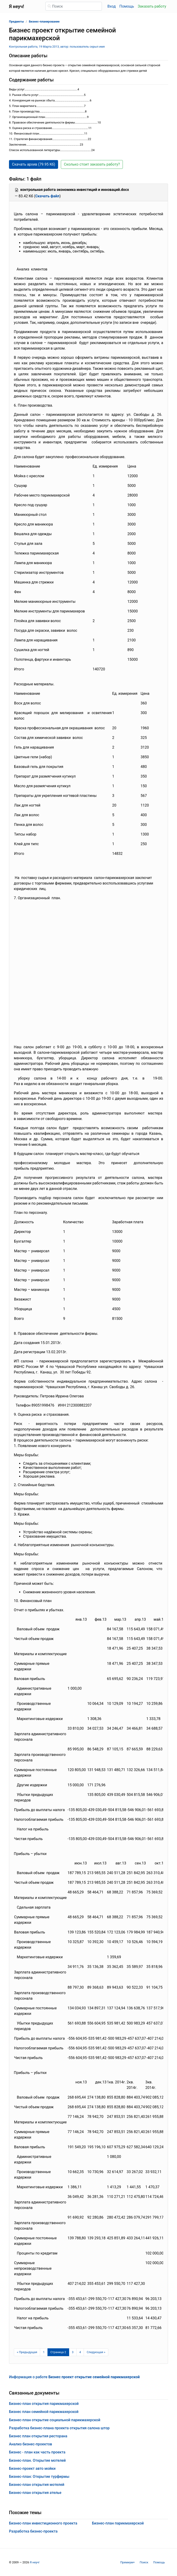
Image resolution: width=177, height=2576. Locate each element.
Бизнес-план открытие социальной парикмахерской (54, 2420)
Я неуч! (34, 2562)
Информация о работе (74, 2377)
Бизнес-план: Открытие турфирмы (39, 2476)
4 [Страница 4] (80, 2352)
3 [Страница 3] (73, 2352)
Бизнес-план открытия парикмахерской (44, 2403)
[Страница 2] (58, 2352)
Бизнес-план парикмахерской (118, 2523)
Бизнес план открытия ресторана (38, 2436)
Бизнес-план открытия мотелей (36, 2484)
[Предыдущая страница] (27, 2352)
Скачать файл (47, 196)
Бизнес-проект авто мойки (32, 2468)
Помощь (126, 6)
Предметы (16, 21)
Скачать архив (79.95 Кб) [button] (33, 164)
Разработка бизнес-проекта (33, 2531)
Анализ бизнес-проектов (30, 2444)
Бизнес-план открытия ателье (35, 2492)
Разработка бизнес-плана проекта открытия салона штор (59, 2428)
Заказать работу (152, 6)
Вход (111, 6)
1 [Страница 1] (43, 2352)
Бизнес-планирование (44, 21)
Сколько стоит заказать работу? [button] (92, 164)
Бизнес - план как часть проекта (37, 2452)
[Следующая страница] (96, 2352)
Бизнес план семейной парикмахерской (43, 2411)
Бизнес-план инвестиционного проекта (43, 2523)
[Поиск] (73, 6)
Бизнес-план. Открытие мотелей (37, 2460)
